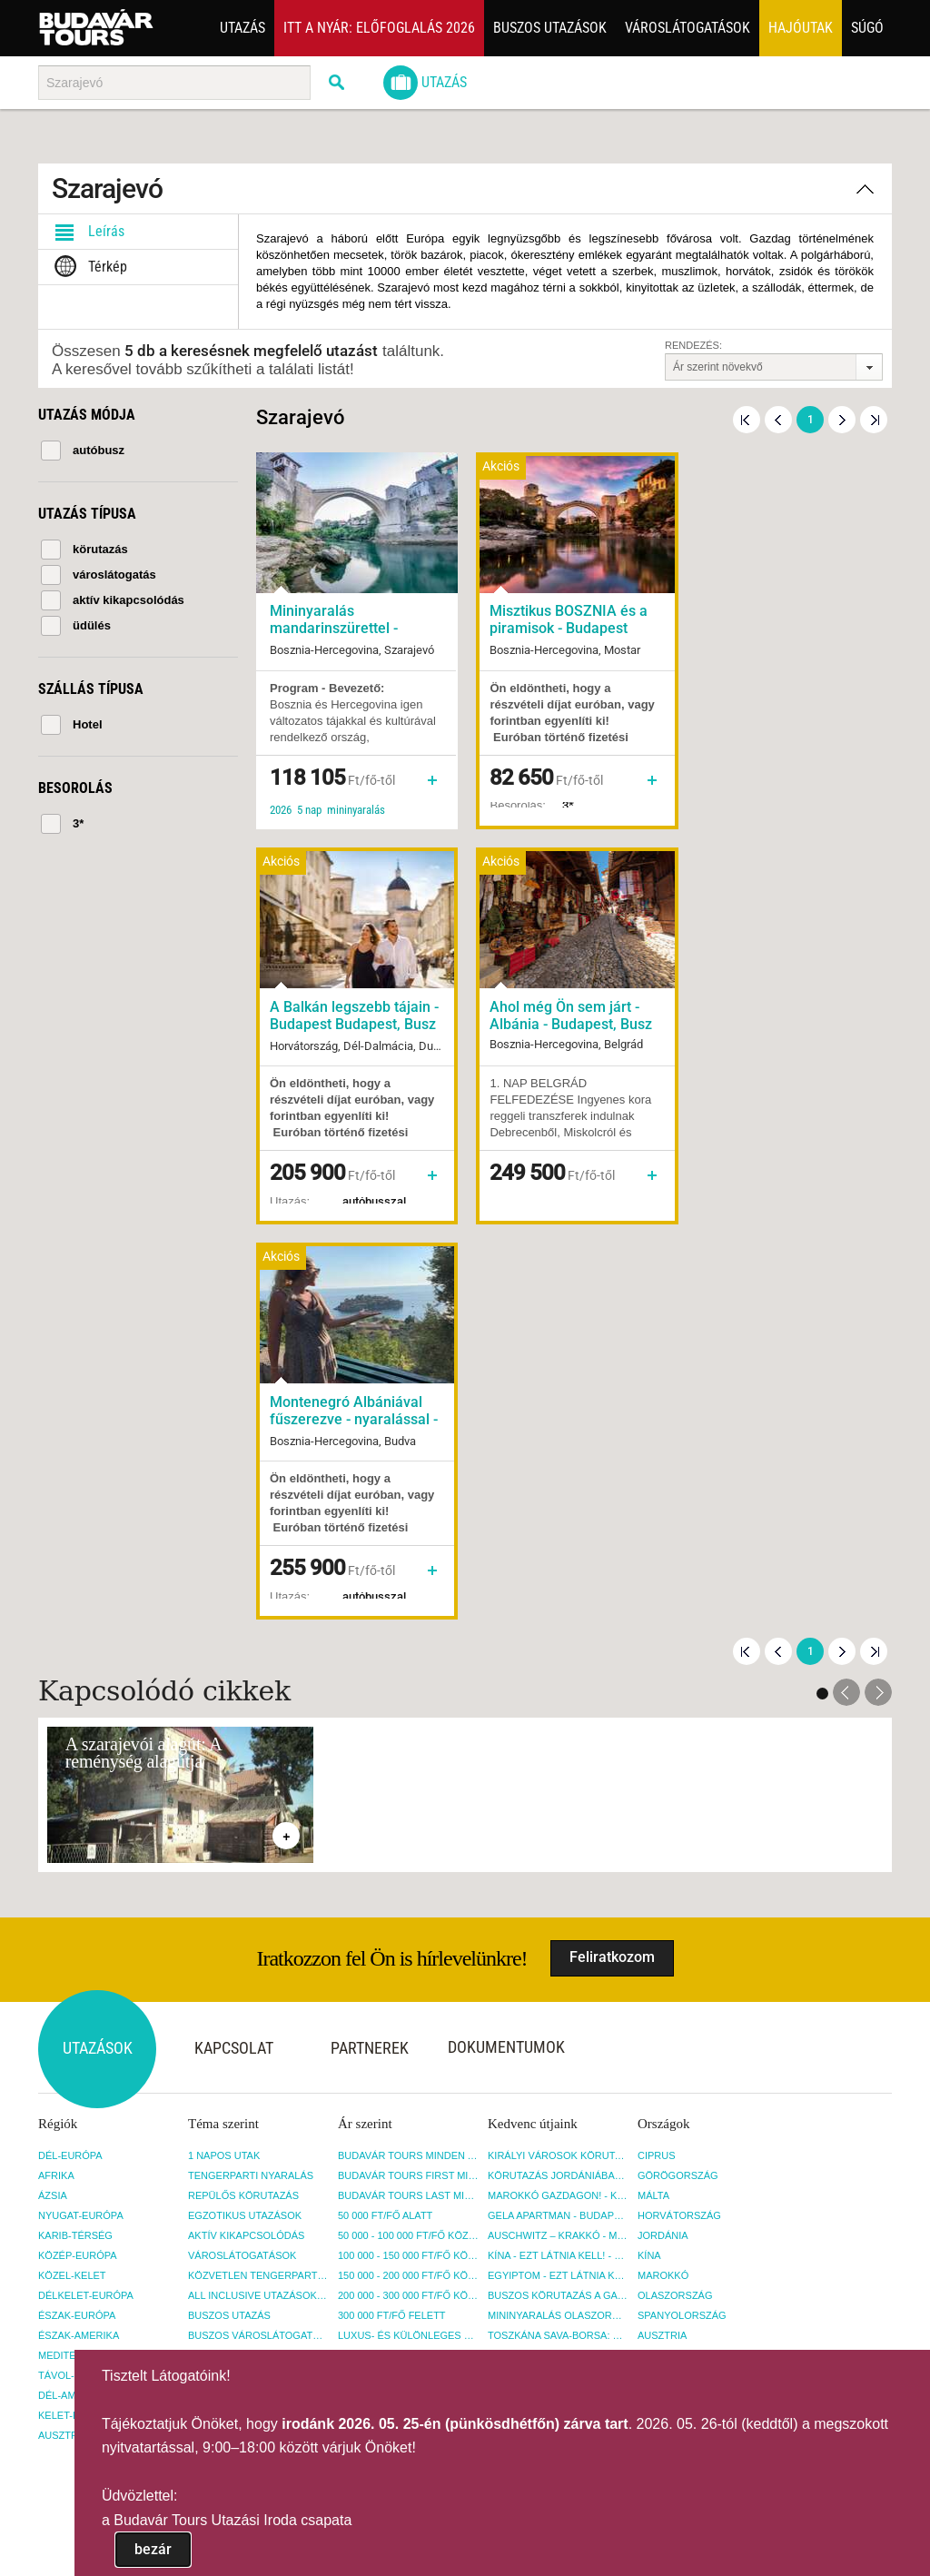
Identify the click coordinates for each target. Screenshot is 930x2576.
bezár (153, 2549)
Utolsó (873, 419)
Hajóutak (800, 27)
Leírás (85, 231)
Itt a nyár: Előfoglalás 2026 (379, 27)
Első (746, 419)
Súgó (867, 27)
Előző (778, 419)
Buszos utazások (550, 27)
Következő (842, 419)
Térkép (87, 267)
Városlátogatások (687, 27)
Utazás (242, 27)
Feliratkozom (612, 1561)
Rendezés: (693, 345)
